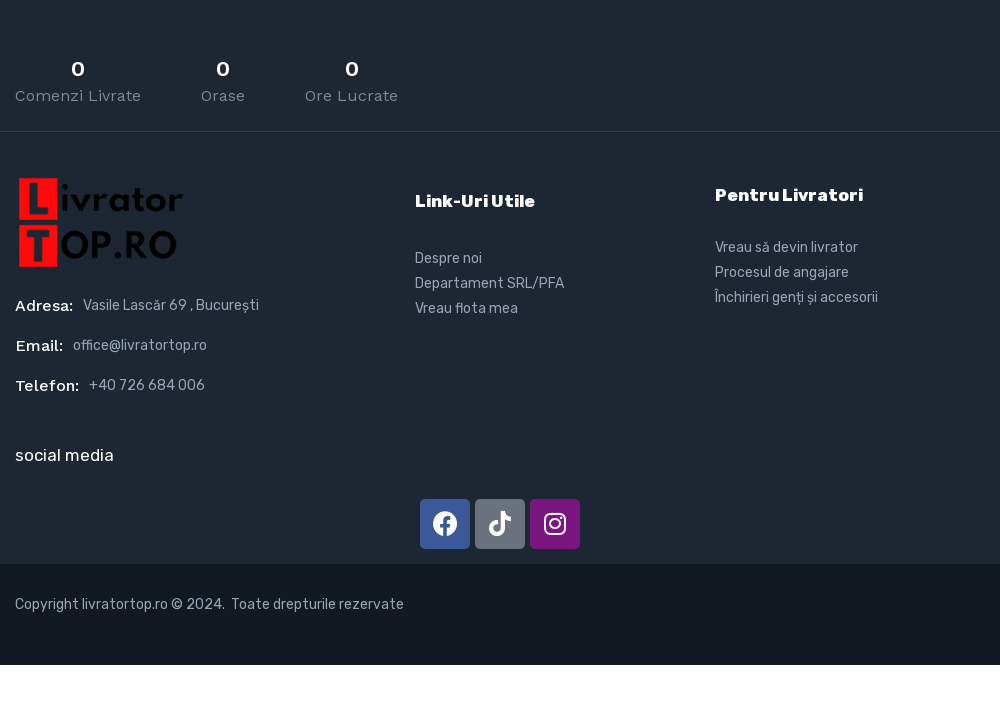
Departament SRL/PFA (489, 283)
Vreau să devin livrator (786, 247)
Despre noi (448, 258)
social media (64, 455)
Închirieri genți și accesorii (796, 297)
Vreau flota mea (466, 308)
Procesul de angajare (782, 272)
